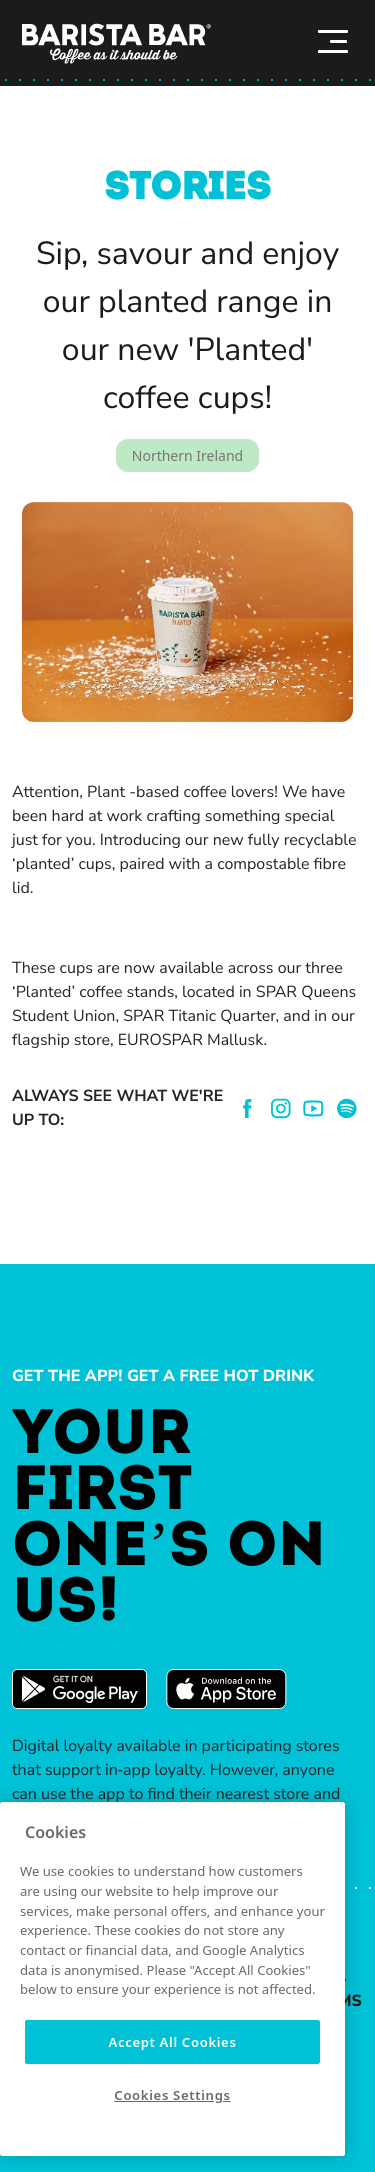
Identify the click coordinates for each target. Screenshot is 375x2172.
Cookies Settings (172, 2095)
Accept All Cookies (172, 2042)
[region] (172, 1979)
